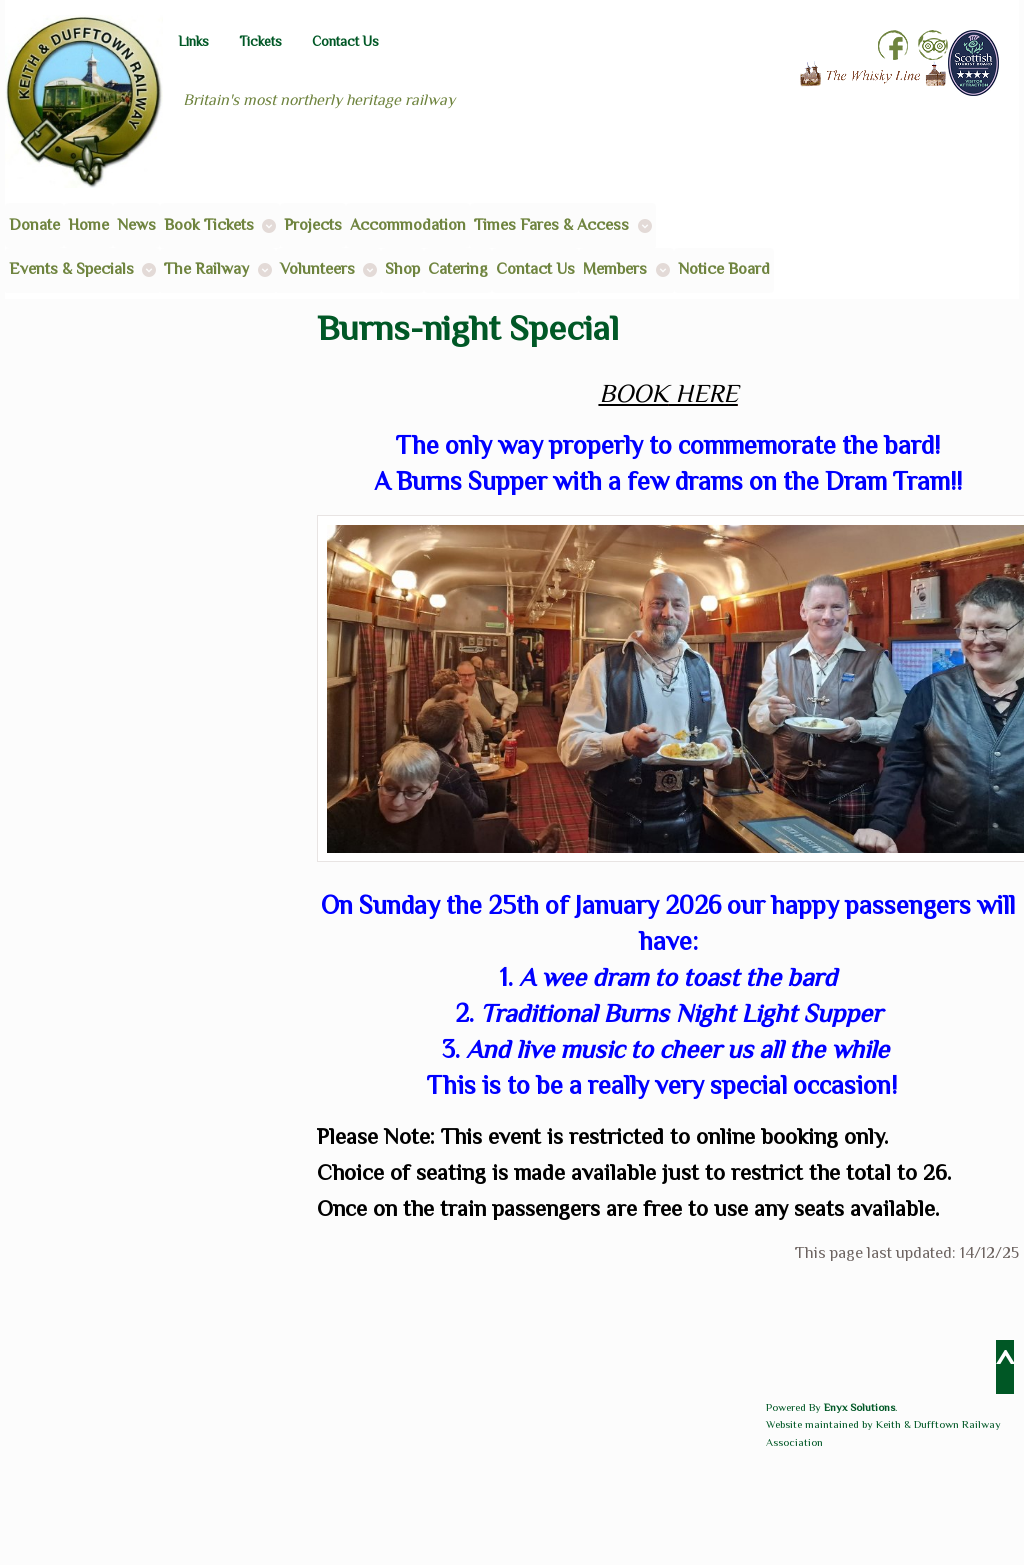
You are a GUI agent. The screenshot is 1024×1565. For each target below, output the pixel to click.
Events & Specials (71, 269)
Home (88, 225)
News (136, 225)
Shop (402, 269)
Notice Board (724, 269)
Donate (34, 225)
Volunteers (317, 269)
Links (193, 41)
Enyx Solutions (859, 1407)
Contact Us (345, 41)
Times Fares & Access (551, 225)
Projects (313, 225)
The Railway (206, 269)
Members (615, 269)
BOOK (634, 393)
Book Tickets (209, 225)
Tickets (260, 41)
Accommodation (408, 225)
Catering (458, 269)
